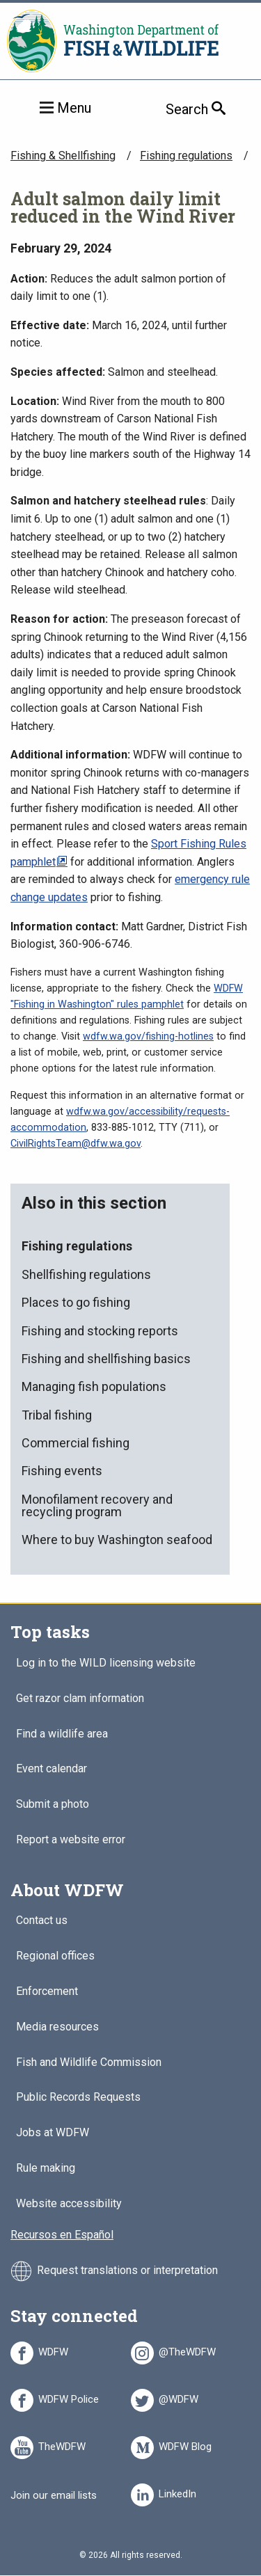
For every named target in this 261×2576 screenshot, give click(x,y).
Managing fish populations (94, 1386)
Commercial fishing (75, 1443)
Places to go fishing (76, 1302)
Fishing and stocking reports (100, 1330)
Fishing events (62, 1470)
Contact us (42, 1921)
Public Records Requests (78, 2098)
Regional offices (55, 1956)
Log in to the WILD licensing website (106, 1663)
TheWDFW (62, 2444)
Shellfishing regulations (86, 1274)
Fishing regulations (186, 155)
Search (213, 109)
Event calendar (51, 1769)
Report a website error (70, 1840)
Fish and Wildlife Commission (88, 2063)
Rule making (45, 2169)
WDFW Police (68, 2397)
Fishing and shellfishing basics (106, 1358)
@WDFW (178, 2397)
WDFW (53, 2350)
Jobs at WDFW (52, 2133)
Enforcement (47, 1992)
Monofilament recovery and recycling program (97, 1505)
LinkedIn (177, 2491)
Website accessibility (69, 2204)
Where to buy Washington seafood (117, 1539)
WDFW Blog (185, 2444)
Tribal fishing (57, 1415)
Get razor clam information (80, 1699)
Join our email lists (53, 2495)
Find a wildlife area (62, 1734)
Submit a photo (52, 1805)
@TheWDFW (187, 2350)
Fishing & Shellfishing (63, 155)
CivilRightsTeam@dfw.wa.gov (75, 1144)
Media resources (57, 2027)
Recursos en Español (61, 2234)
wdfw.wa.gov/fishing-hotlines (148, 1036)
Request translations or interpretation (127, 2270)
